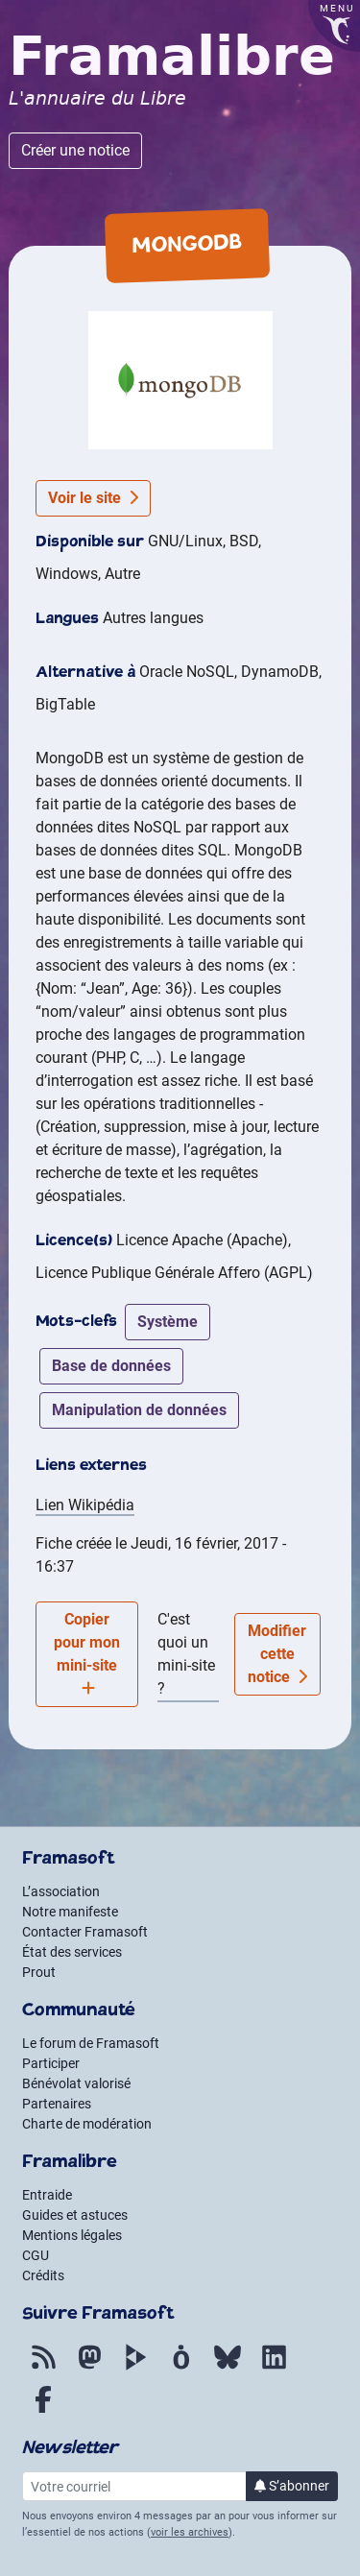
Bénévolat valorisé (76, 2083)
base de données (111, 1366)
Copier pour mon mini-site (87, 1653)
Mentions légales (72, 2235)
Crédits (43, 2275)
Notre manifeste (70, 1911)
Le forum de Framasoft (90, 2043)
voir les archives (189, 2532)
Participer (51, 2063)
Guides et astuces (75, 2215)
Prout (39, 1972)
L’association (61, 1891)
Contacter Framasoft (85, 1931)
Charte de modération (87, 2123)
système (167, 1321)
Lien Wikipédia (85, 1505)
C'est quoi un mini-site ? (186, 1653)
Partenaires (56, 2103)
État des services (72, 1952)
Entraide (47, 2195)
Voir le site (93, 498)
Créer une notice (75, 150)
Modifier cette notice (277, 1654)
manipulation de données (139, 1410)
